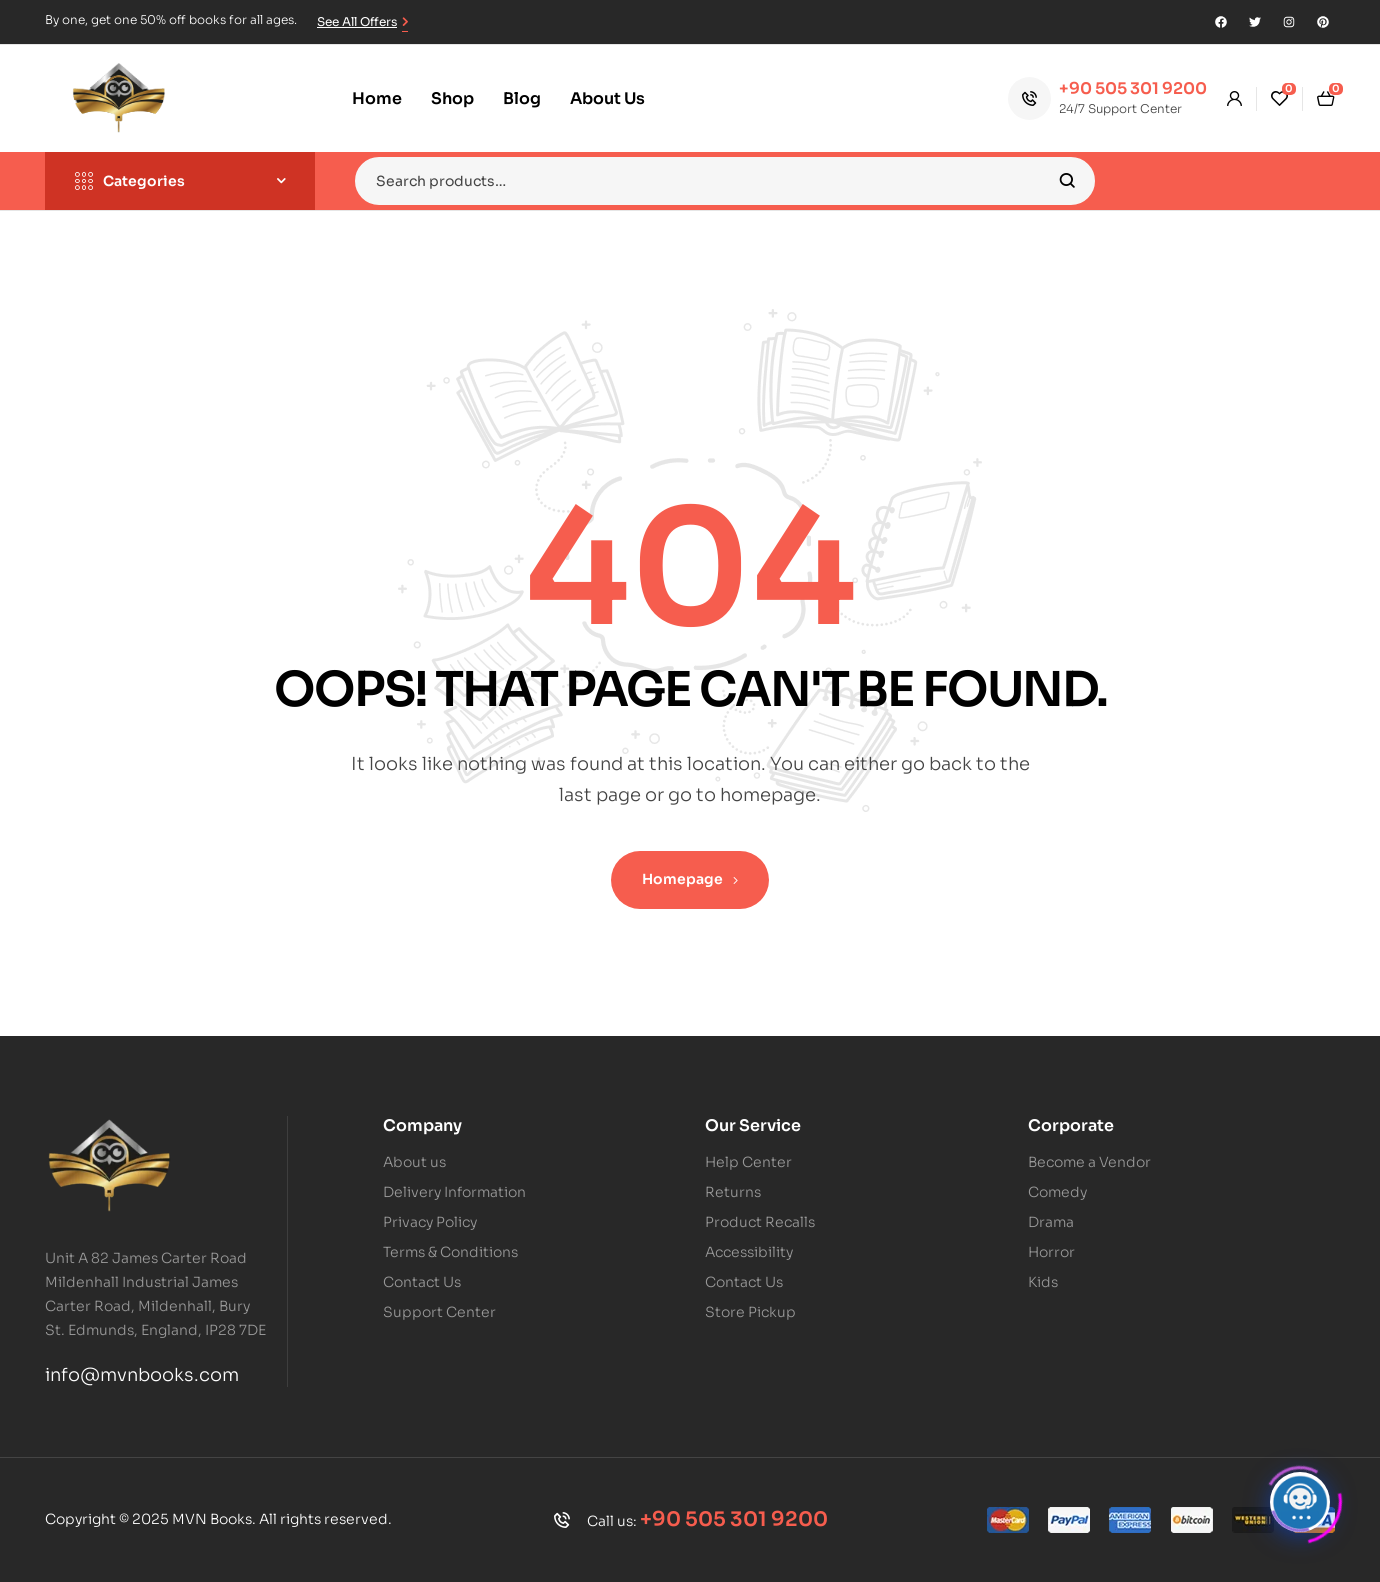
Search (1067, 181)
